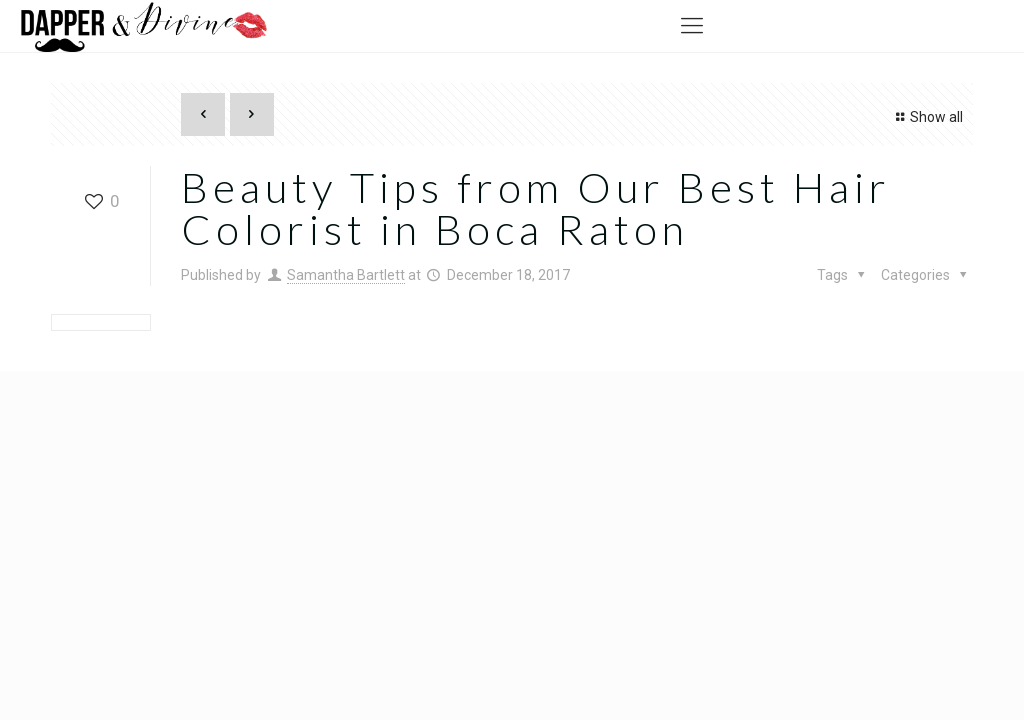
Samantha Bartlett (346, 275)
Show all (926, 117)
